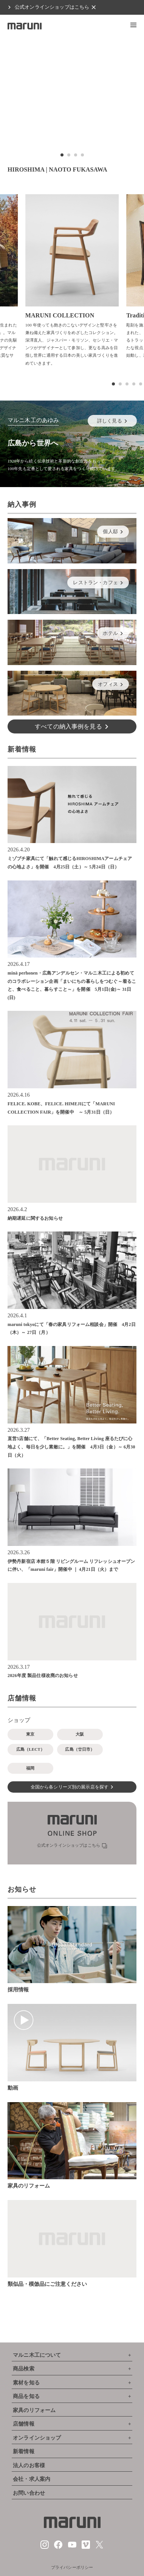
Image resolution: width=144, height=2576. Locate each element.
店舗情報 (23, 2424)
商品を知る (26, 2396)
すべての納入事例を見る (68, 726)
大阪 (80, 1734)
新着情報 (23, 2451)
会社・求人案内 (31, 2479)
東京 (30, 1734)
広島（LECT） (30, 1749)
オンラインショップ (37, 2438)
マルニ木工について (37, 2355)
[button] (133, 25)
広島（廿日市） (79, 1749)
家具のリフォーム (34, 2410)
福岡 (30, 1768)
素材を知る (26, 2383)
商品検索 (23, 2369)
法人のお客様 (29, 2465)
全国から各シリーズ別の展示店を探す (70, 1787)
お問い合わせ (29, 2493)
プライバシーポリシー (72, 2567)
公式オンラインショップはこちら (52, 7)
